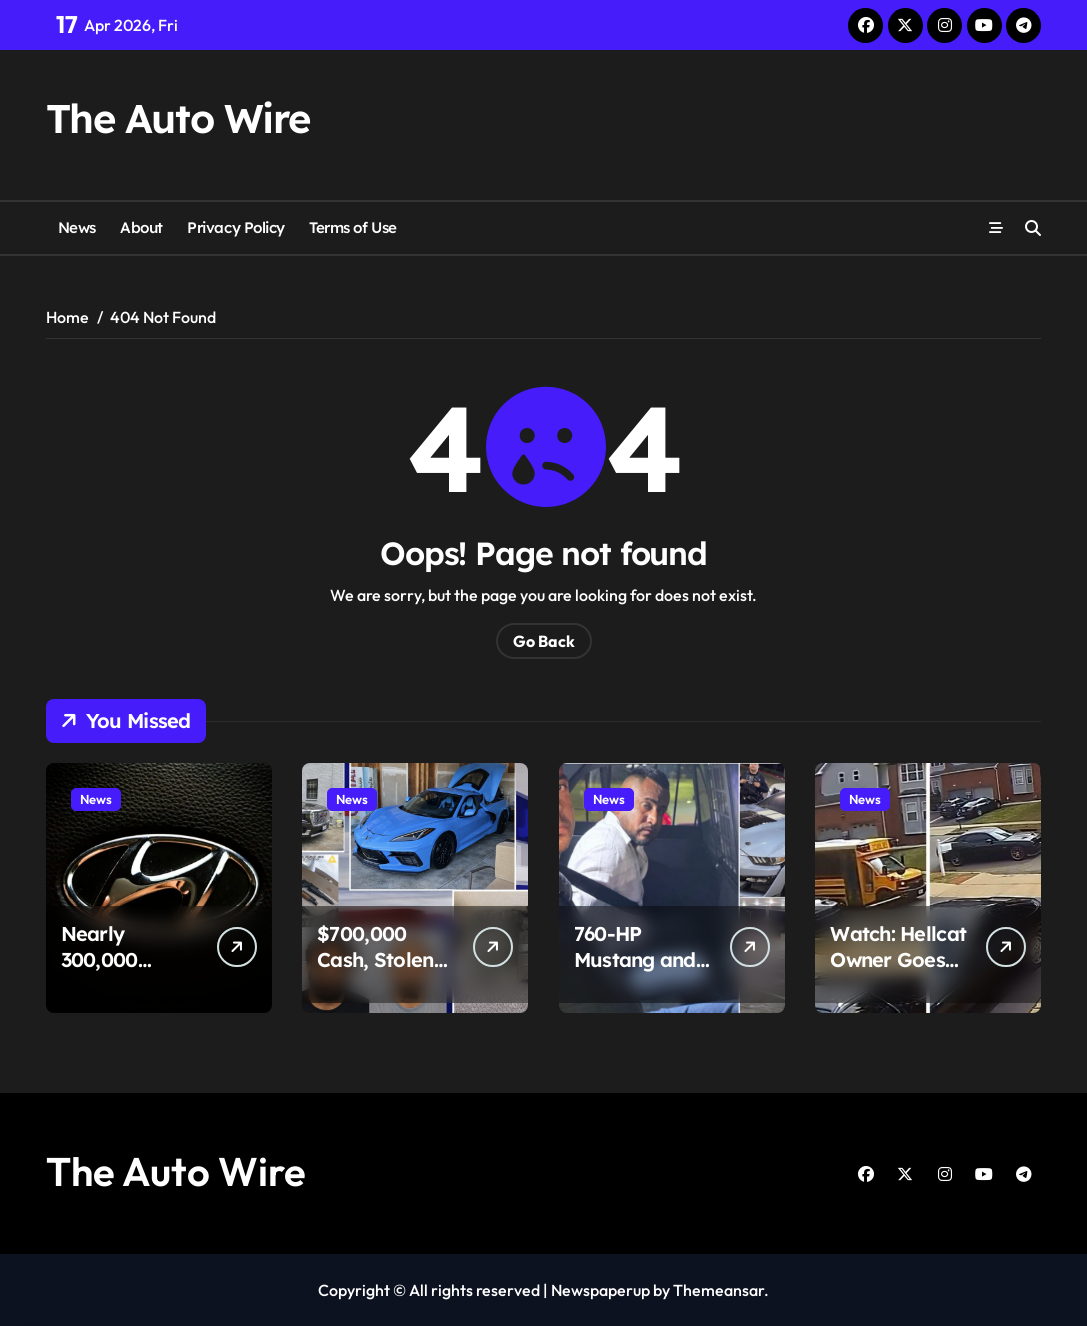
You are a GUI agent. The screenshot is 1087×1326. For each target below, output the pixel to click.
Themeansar (718, 1290)
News (77, 227)
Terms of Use (353, 227)
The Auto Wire (178, 118)
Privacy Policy (236, 227)
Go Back (544, 641)
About (141, 227)
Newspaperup (600, 1290)
